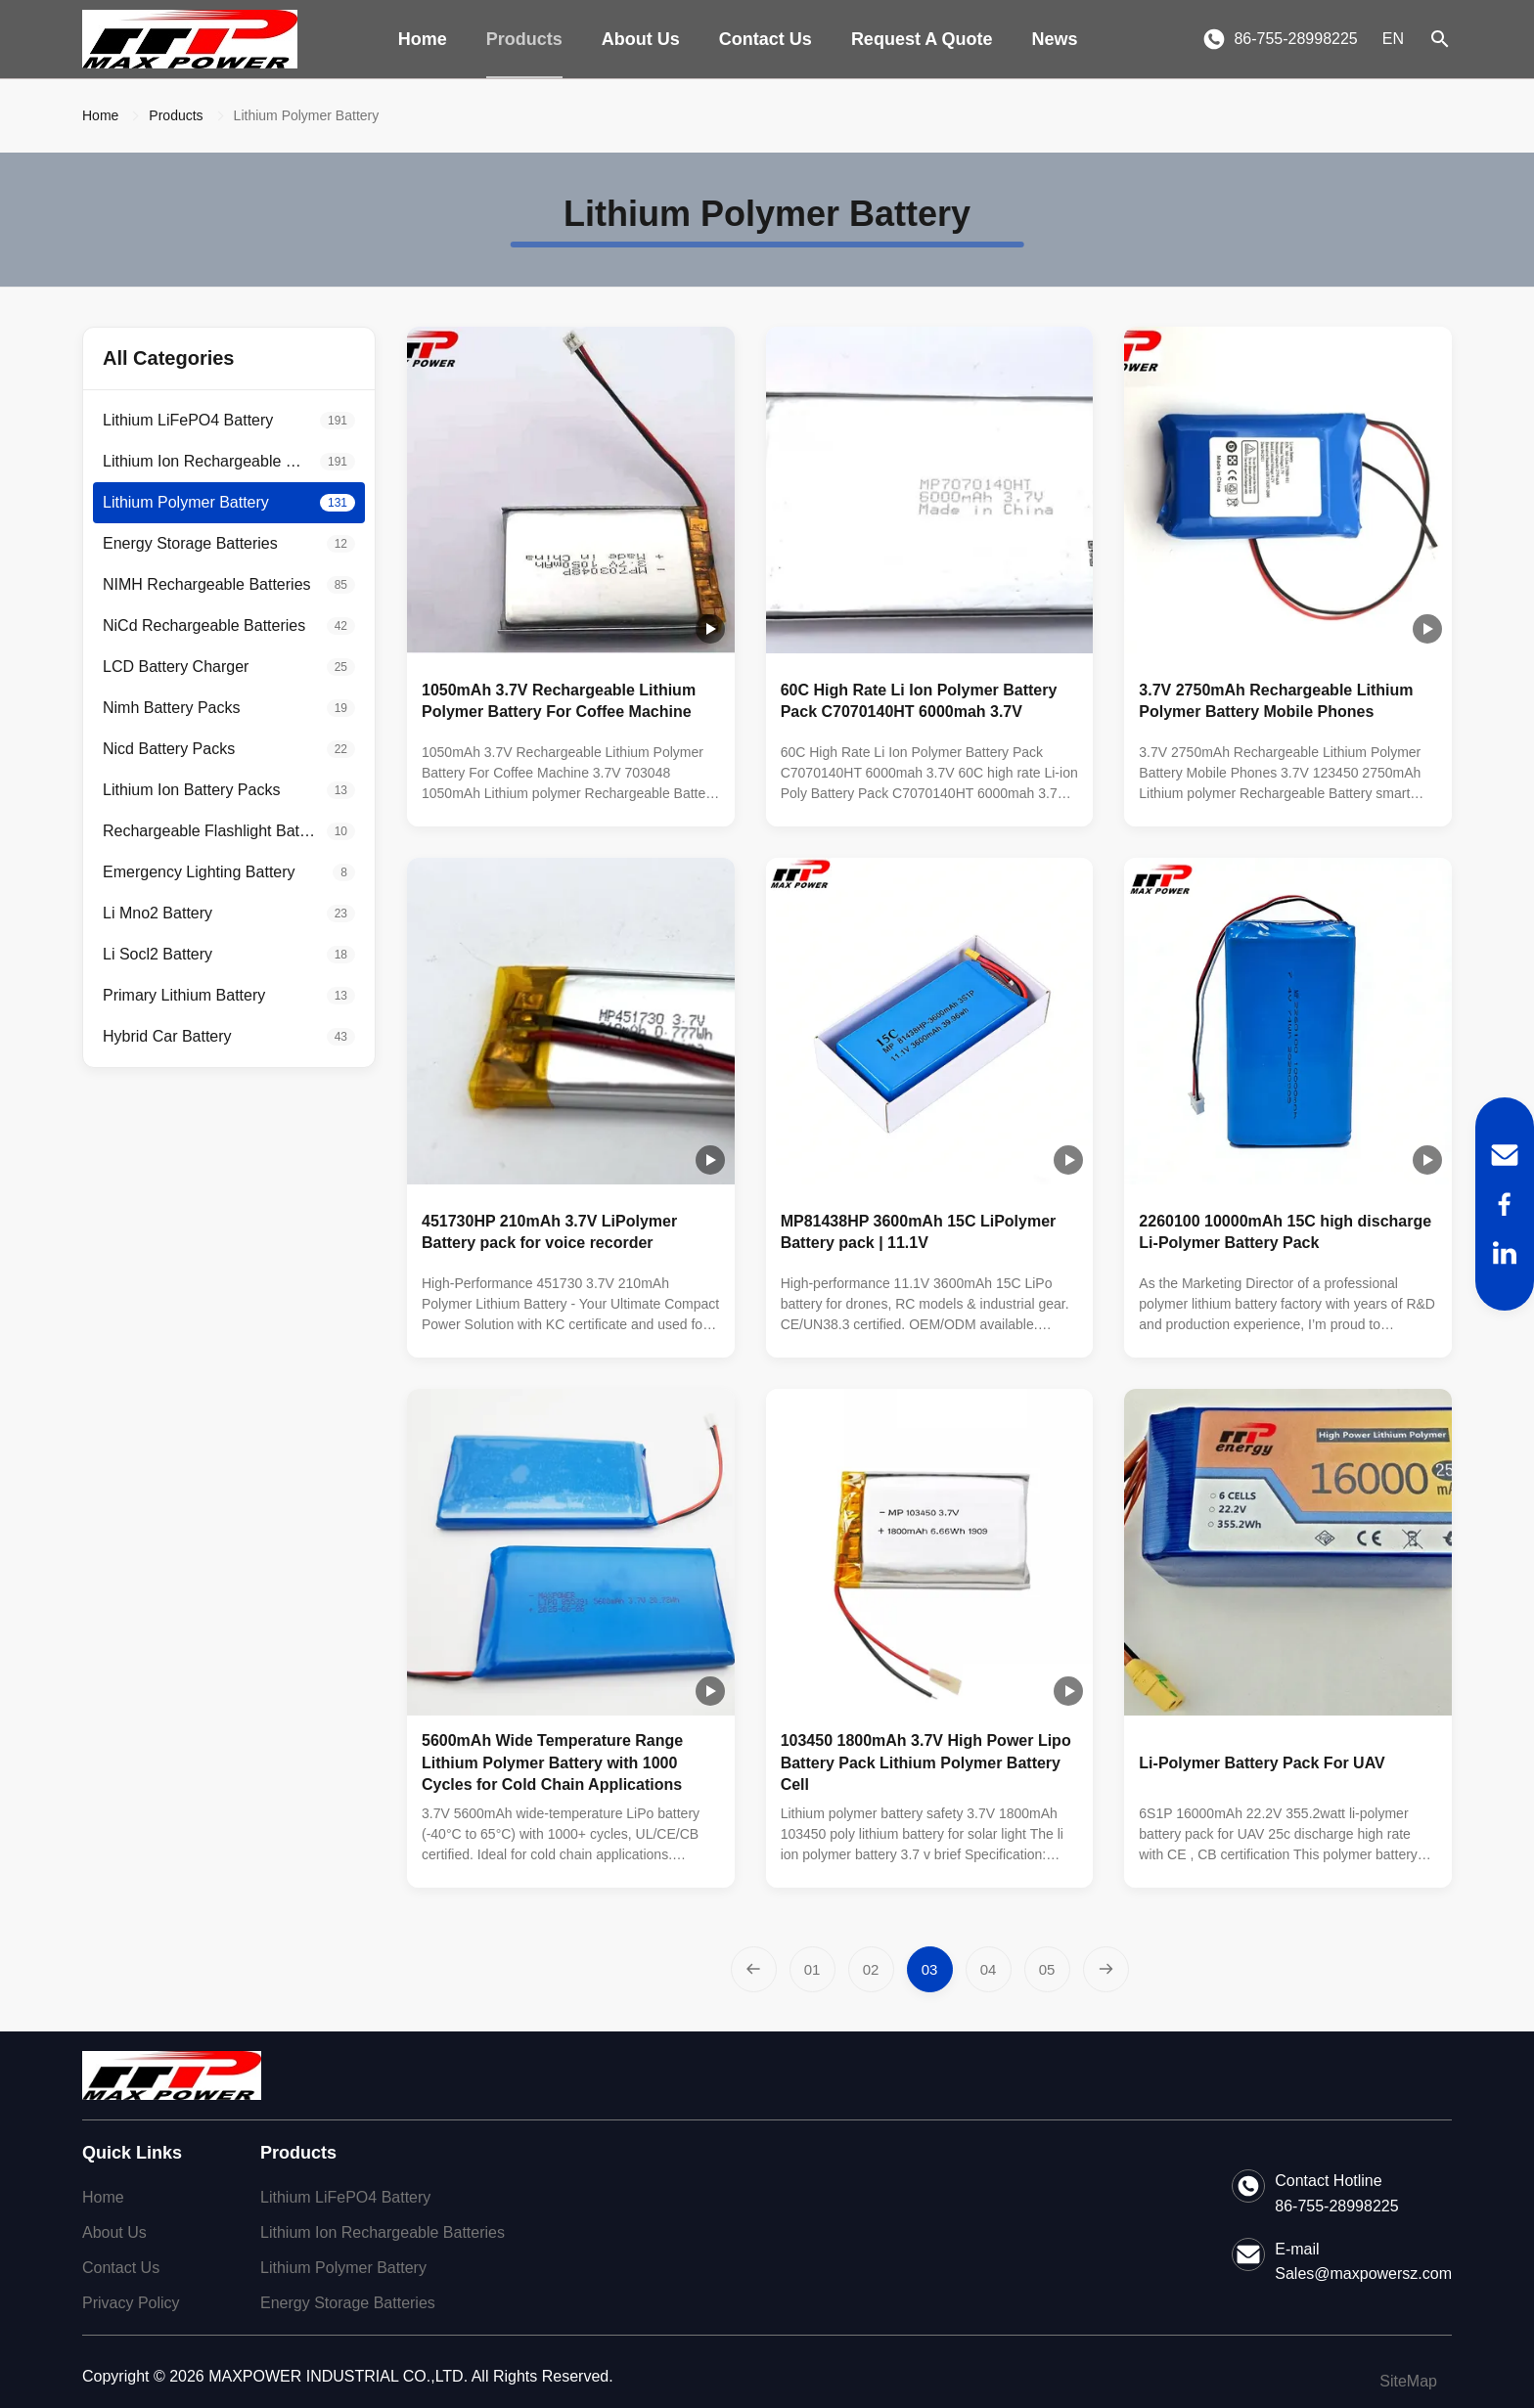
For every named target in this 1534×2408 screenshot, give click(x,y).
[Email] (1504, 1155)
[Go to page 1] (812, 1969)
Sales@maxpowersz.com (1363, 2273)
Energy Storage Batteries (347, 2303)
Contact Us (765, 39)
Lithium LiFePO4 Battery (345, 2197)
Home (422, 39)
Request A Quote (922, 39)
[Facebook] (1504, 1204)
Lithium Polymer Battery (343, 2267)
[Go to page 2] (871, 1969)
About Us (641, 39)
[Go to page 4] (989, 1969)
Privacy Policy (131, 2303)
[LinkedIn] (1504, 1252)
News (1055, 39)
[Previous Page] (754, 1969)
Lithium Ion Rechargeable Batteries (382, 2232)
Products (524, 39)
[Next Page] (1106, 1969)
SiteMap (1408, 2381)
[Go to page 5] (1047, 1969)
